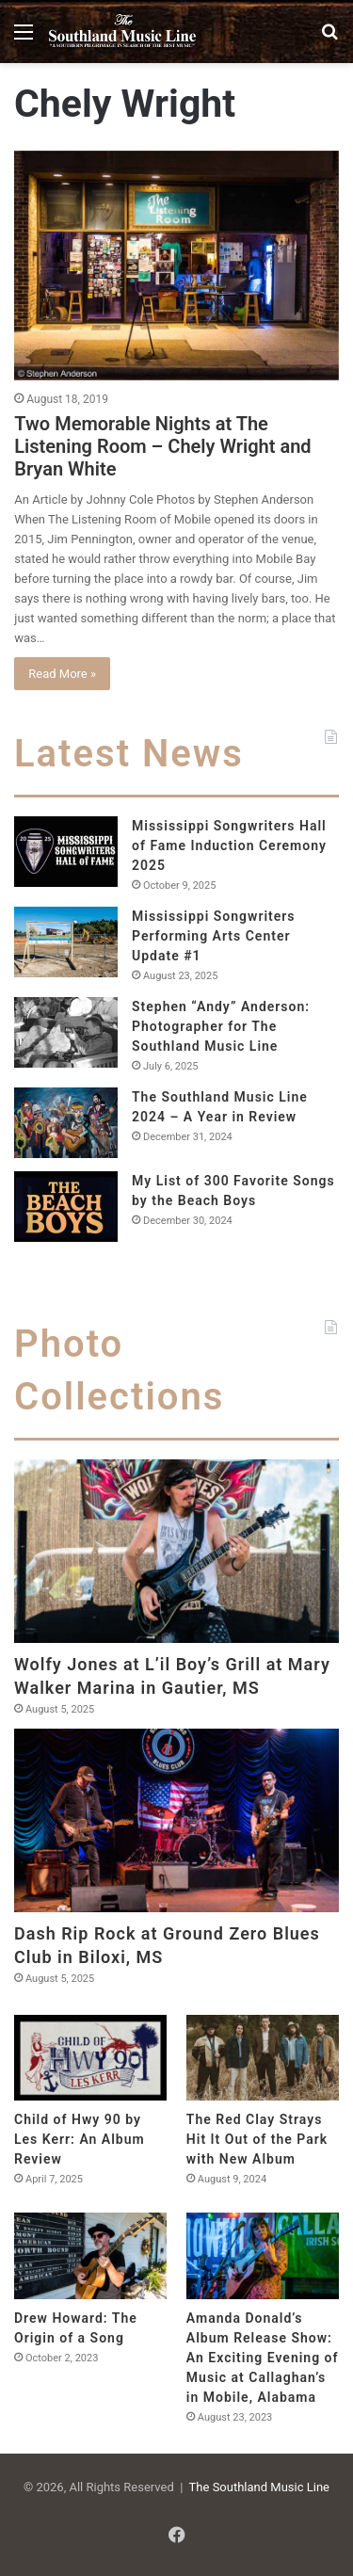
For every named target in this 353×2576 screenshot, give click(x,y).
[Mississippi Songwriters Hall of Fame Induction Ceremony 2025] (66, 851)
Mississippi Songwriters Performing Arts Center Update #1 (214, 936)
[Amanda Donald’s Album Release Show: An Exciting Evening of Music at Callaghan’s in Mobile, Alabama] (262, 2255)
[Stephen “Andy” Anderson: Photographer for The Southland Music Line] (66, 1032)
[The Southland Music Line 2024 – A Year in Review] (66, 1122)
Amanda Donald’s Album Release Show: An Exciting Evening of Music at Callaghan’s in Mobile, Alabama (262, 2357)
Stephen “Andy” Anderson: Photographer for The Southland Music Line (221, 1026)
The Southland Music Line (259, 2487)
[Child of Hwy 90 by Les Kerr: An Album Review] (90, 2058)
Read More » (62, 674)
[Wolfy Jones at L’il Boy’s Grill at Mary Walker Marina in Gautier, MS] (176, 1551)
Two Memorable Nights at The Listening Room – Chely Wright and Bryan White (162, 446)
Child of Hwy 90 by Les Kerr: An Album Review (79, 2139)
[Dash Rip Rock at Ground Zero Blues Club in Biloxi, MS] (176, 1820)
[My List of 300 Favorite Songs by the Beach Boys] (66, 1206)
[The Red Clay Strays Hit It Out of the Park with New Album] (262, 2058)
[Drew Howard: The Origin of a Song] (90, 2255)
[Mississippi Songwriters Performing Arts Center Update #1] (66, 942)
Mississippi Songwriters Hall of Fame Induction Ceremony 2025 (229, 845)
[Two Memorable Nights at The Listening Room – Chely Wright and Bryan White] (176, 265)
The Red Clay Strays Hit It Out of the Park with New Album (257, 2139)
